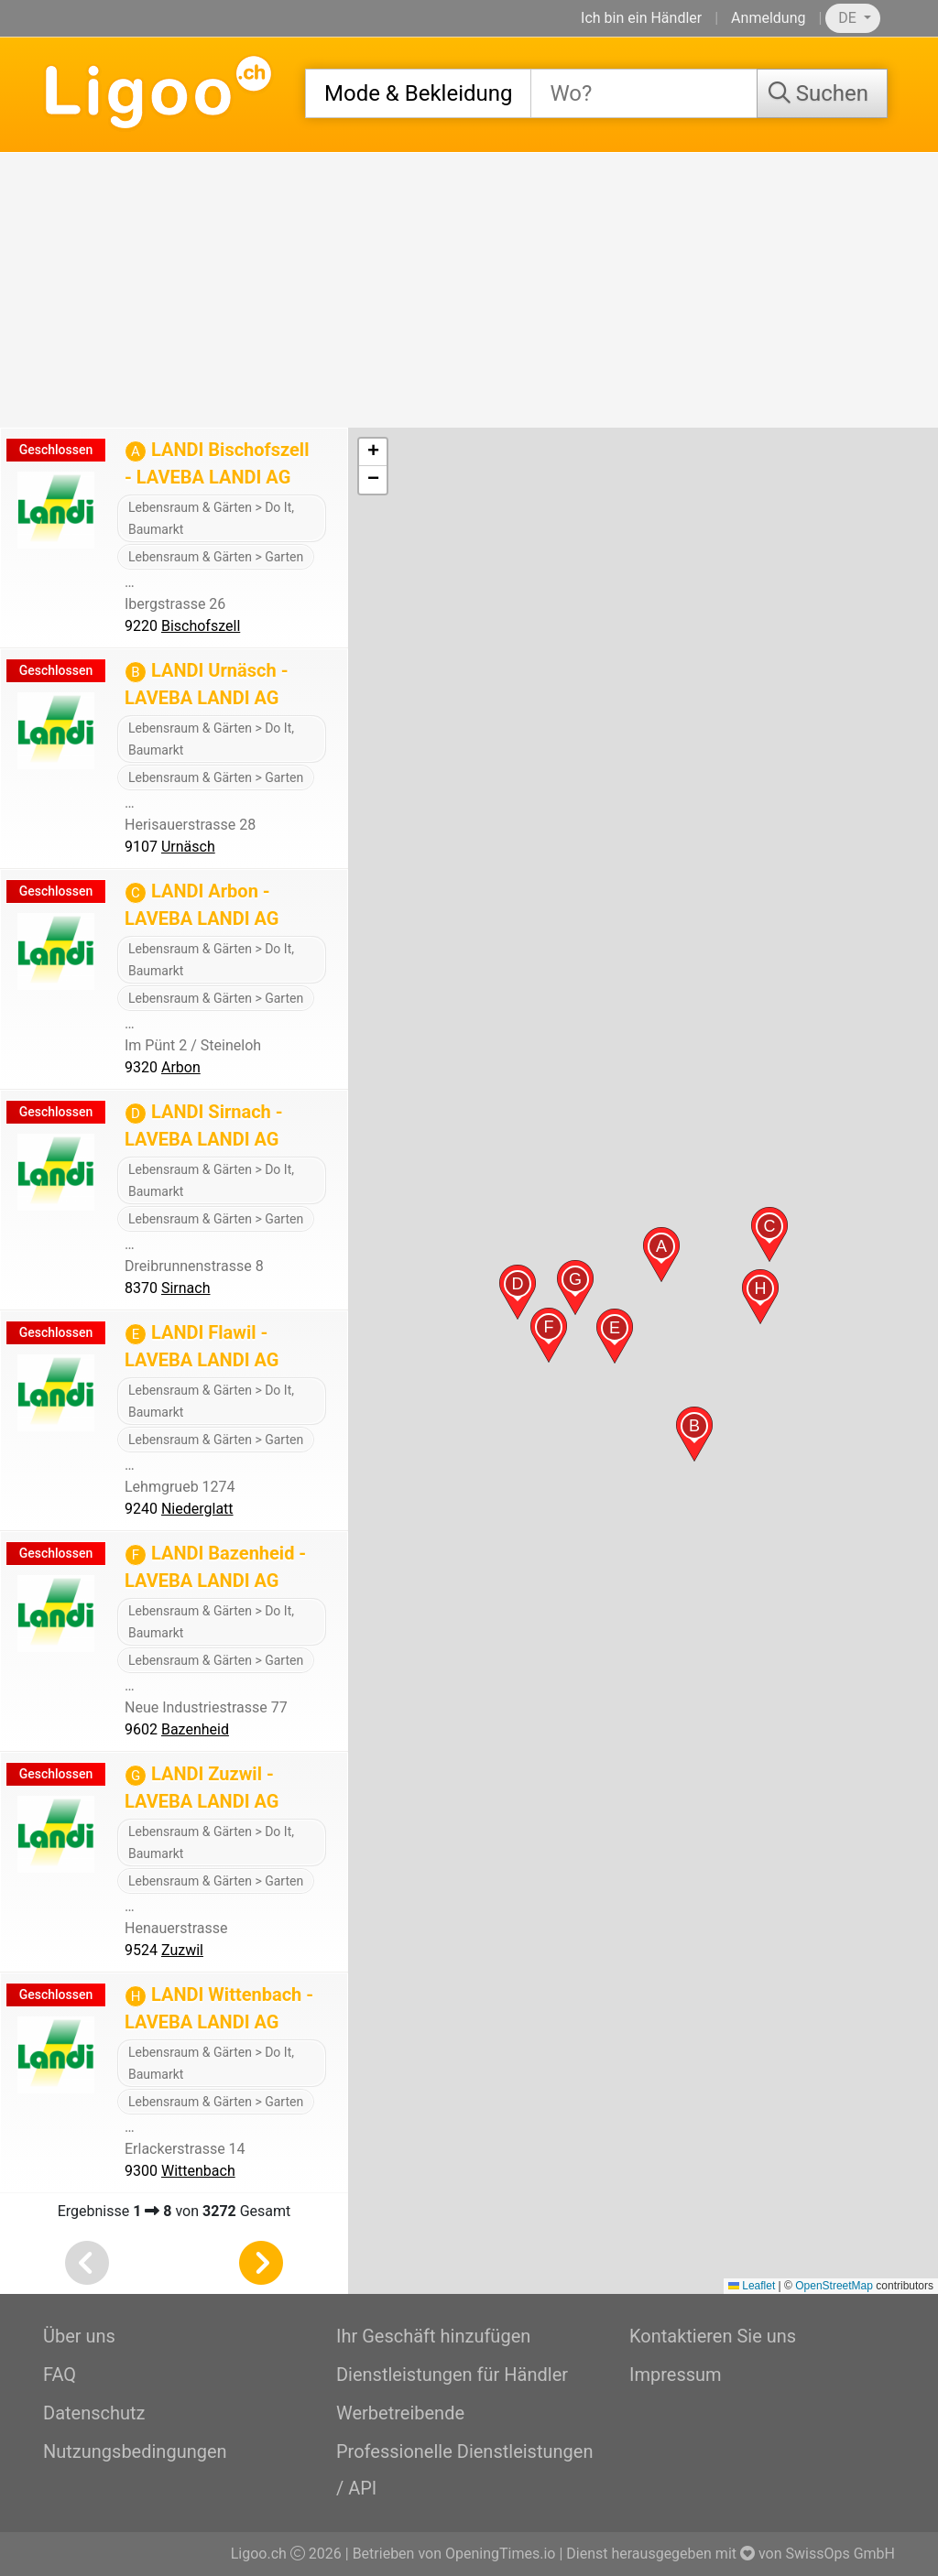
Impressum (675, 2375)
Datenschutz (94, 2413)
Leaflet (751, 2285)
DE (849, 18)
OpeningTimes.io (500, 2553)
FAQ (59, 2375)
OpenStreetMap (834, 2285)
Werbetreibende (400, 2413)
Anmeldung (768, 18)
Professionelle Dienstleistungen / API (464, 2469)
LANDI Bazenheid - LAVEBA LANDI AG (215, 1567)
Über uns (79, 2336)
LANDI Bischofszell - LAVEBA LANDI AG (217, 463)
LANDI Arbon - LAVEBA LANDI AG (201, 904)
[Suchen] (822, 93)
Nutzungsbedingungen (135, 2451)
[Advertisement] (469, 290)
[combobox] (418, 93)
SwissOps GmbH (840, 2553)
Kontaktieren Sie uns (712, 2336)
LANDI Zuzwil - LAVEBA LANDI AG (201, 1787)
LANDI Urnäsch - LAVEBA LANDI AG (207, 684)
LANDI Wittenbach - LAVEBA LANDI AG (219, 2008)
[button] (661, 1254)
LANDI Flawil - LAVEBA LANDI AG (201, 1346)
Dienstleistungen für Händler (452, 2375)
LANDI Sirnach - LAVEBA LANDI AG (204, 1125)
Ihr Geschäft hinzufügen (433, 2336)
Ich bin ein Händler (641, 18)
